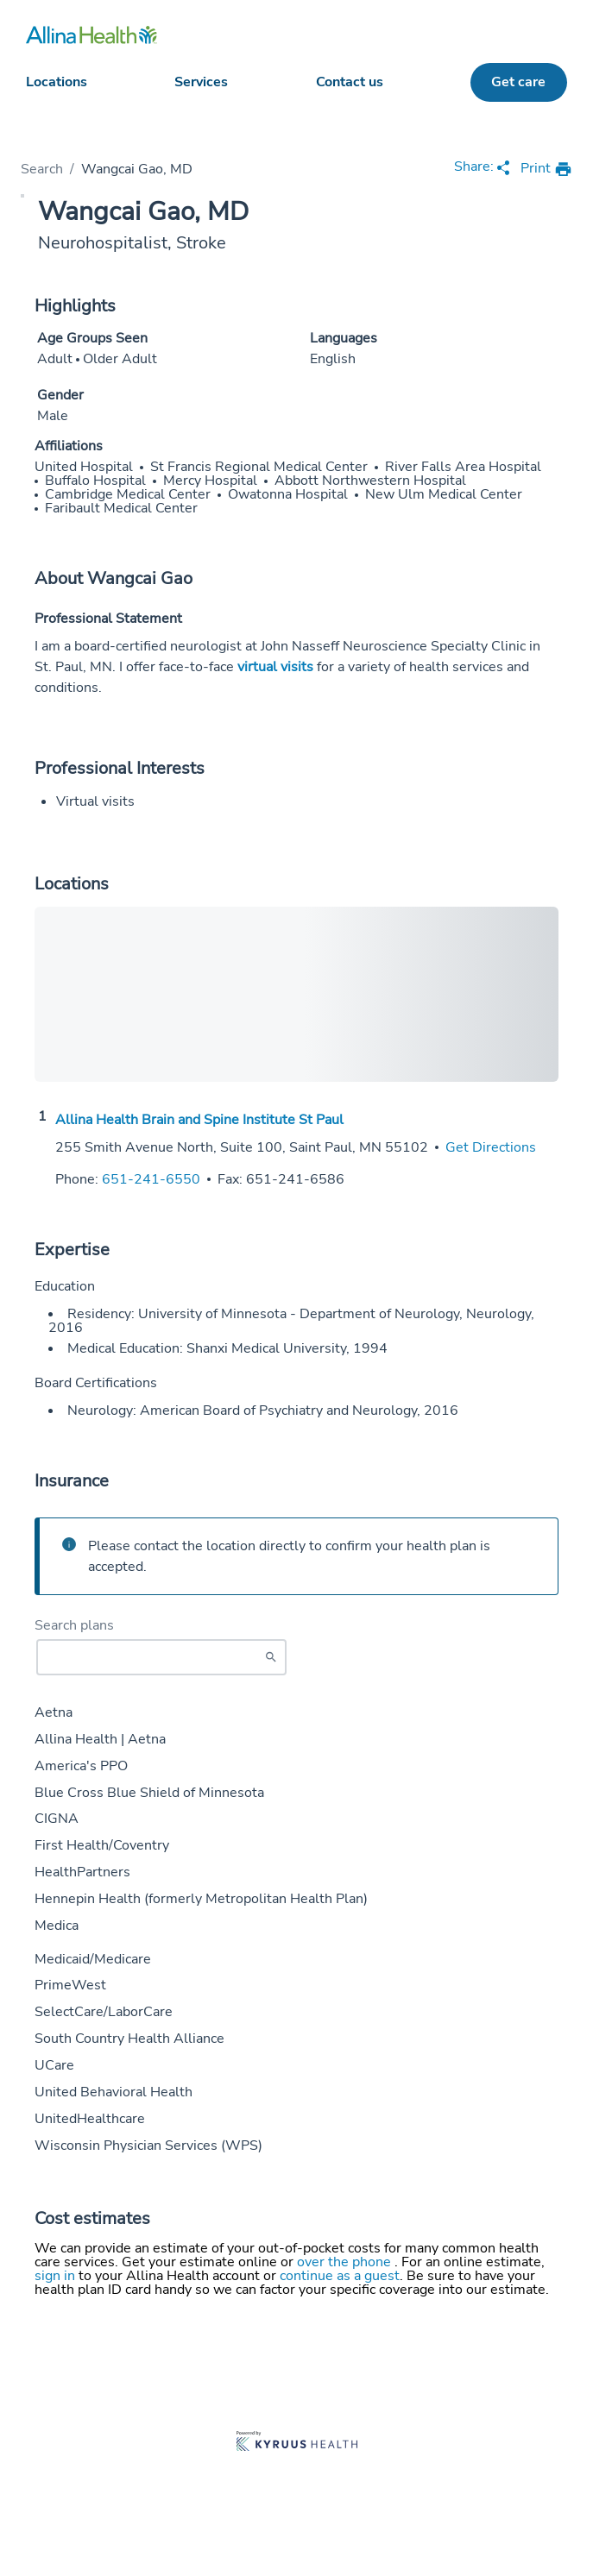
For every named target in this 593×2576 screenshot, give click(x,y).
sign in (57, 2275)
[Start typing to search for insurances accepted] (161, 1657)
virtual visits (275, 666)
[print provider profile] (546, 169)
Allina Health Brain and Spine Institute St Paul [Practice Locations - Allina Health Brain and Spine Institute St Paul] (199, 1120)
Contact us (349, 81)
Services (201, 81)
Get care (518, 81)
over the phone (345, 2261)
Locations (56, 81)
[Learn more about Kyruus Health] (297, 2442)
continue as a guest (340, 2275)
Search (42, 169)
